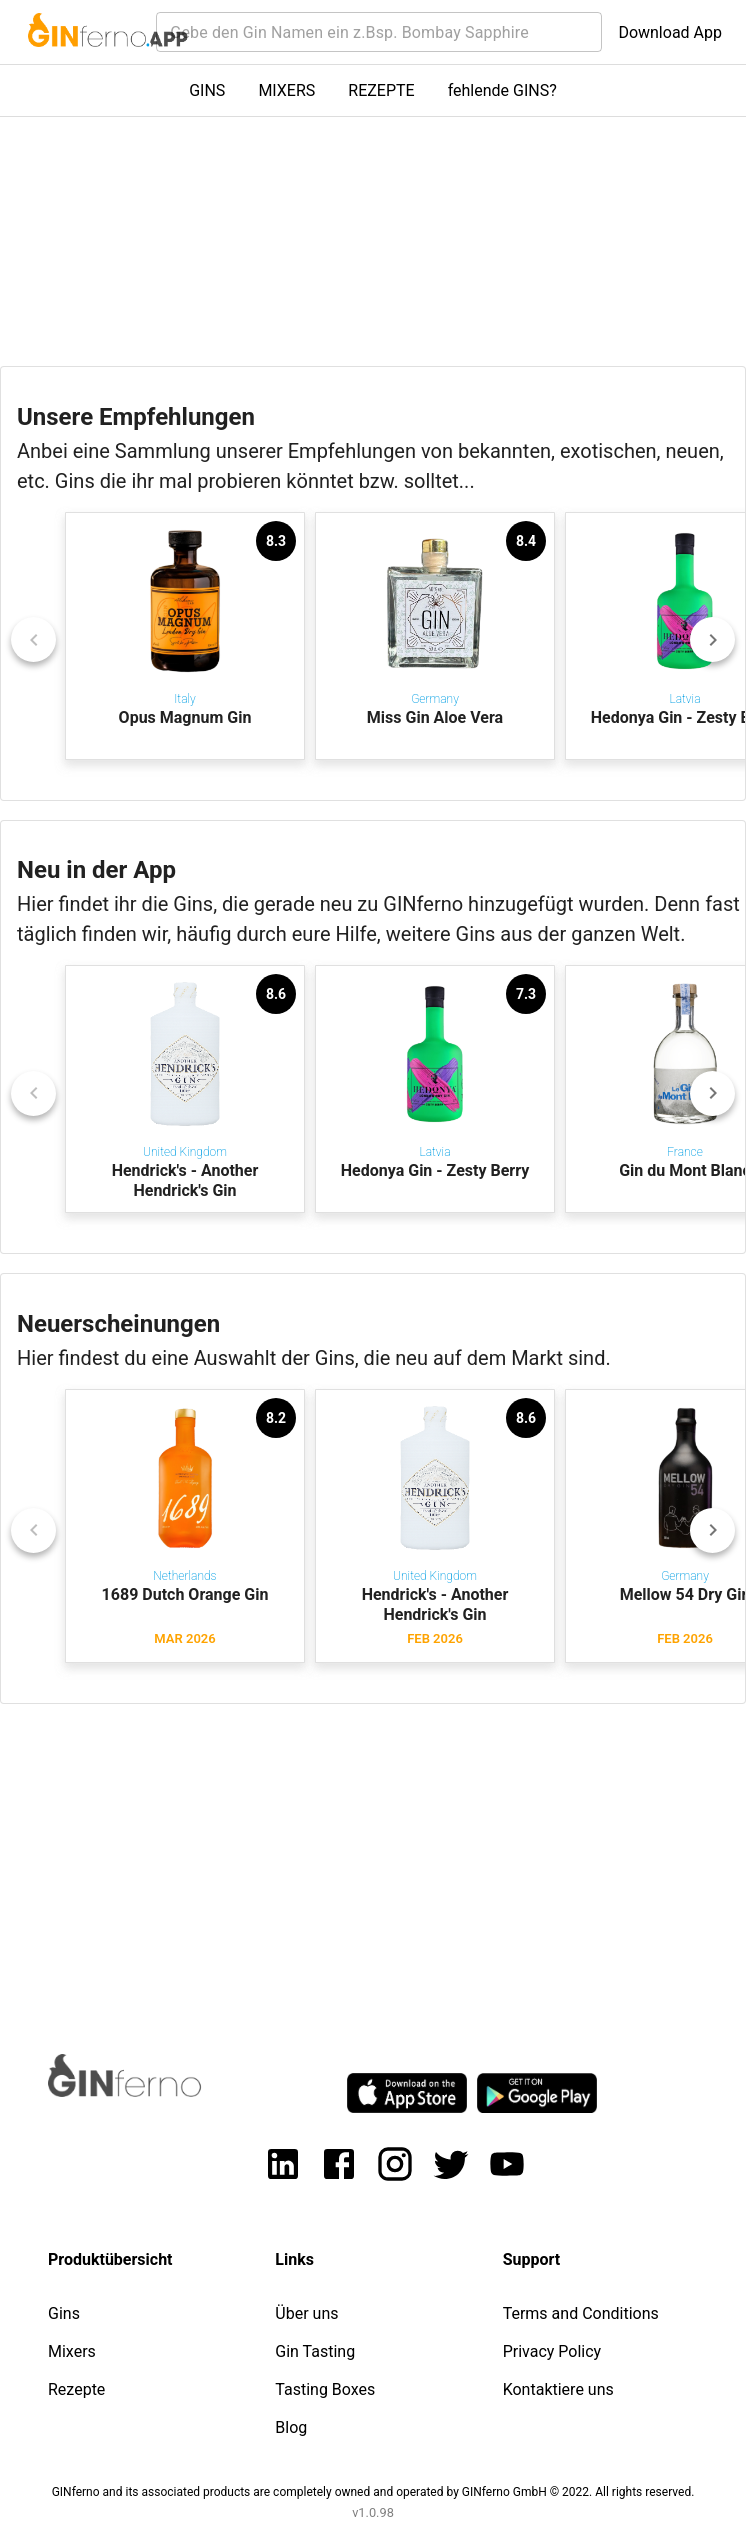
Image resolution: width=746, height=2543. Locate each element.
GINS (207, 90)
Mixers (72, 2351)
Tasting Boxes (325, 2389)
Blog (291, 2427)
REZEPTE (381, 90)
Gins (64, 2313)
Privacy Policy (552, 2351)
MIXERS (286, 90)
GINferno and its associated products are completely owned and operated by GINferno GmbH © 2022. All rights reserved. (373, 2492)
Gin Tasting (315, 2351)
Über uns (306, 2313)
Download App (670, 32)
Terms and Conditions (581, 2313)
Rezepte (76, 2389)
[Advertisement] (373, 1860)
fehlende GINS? (502, 90)
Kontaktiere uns (558, 2389)
